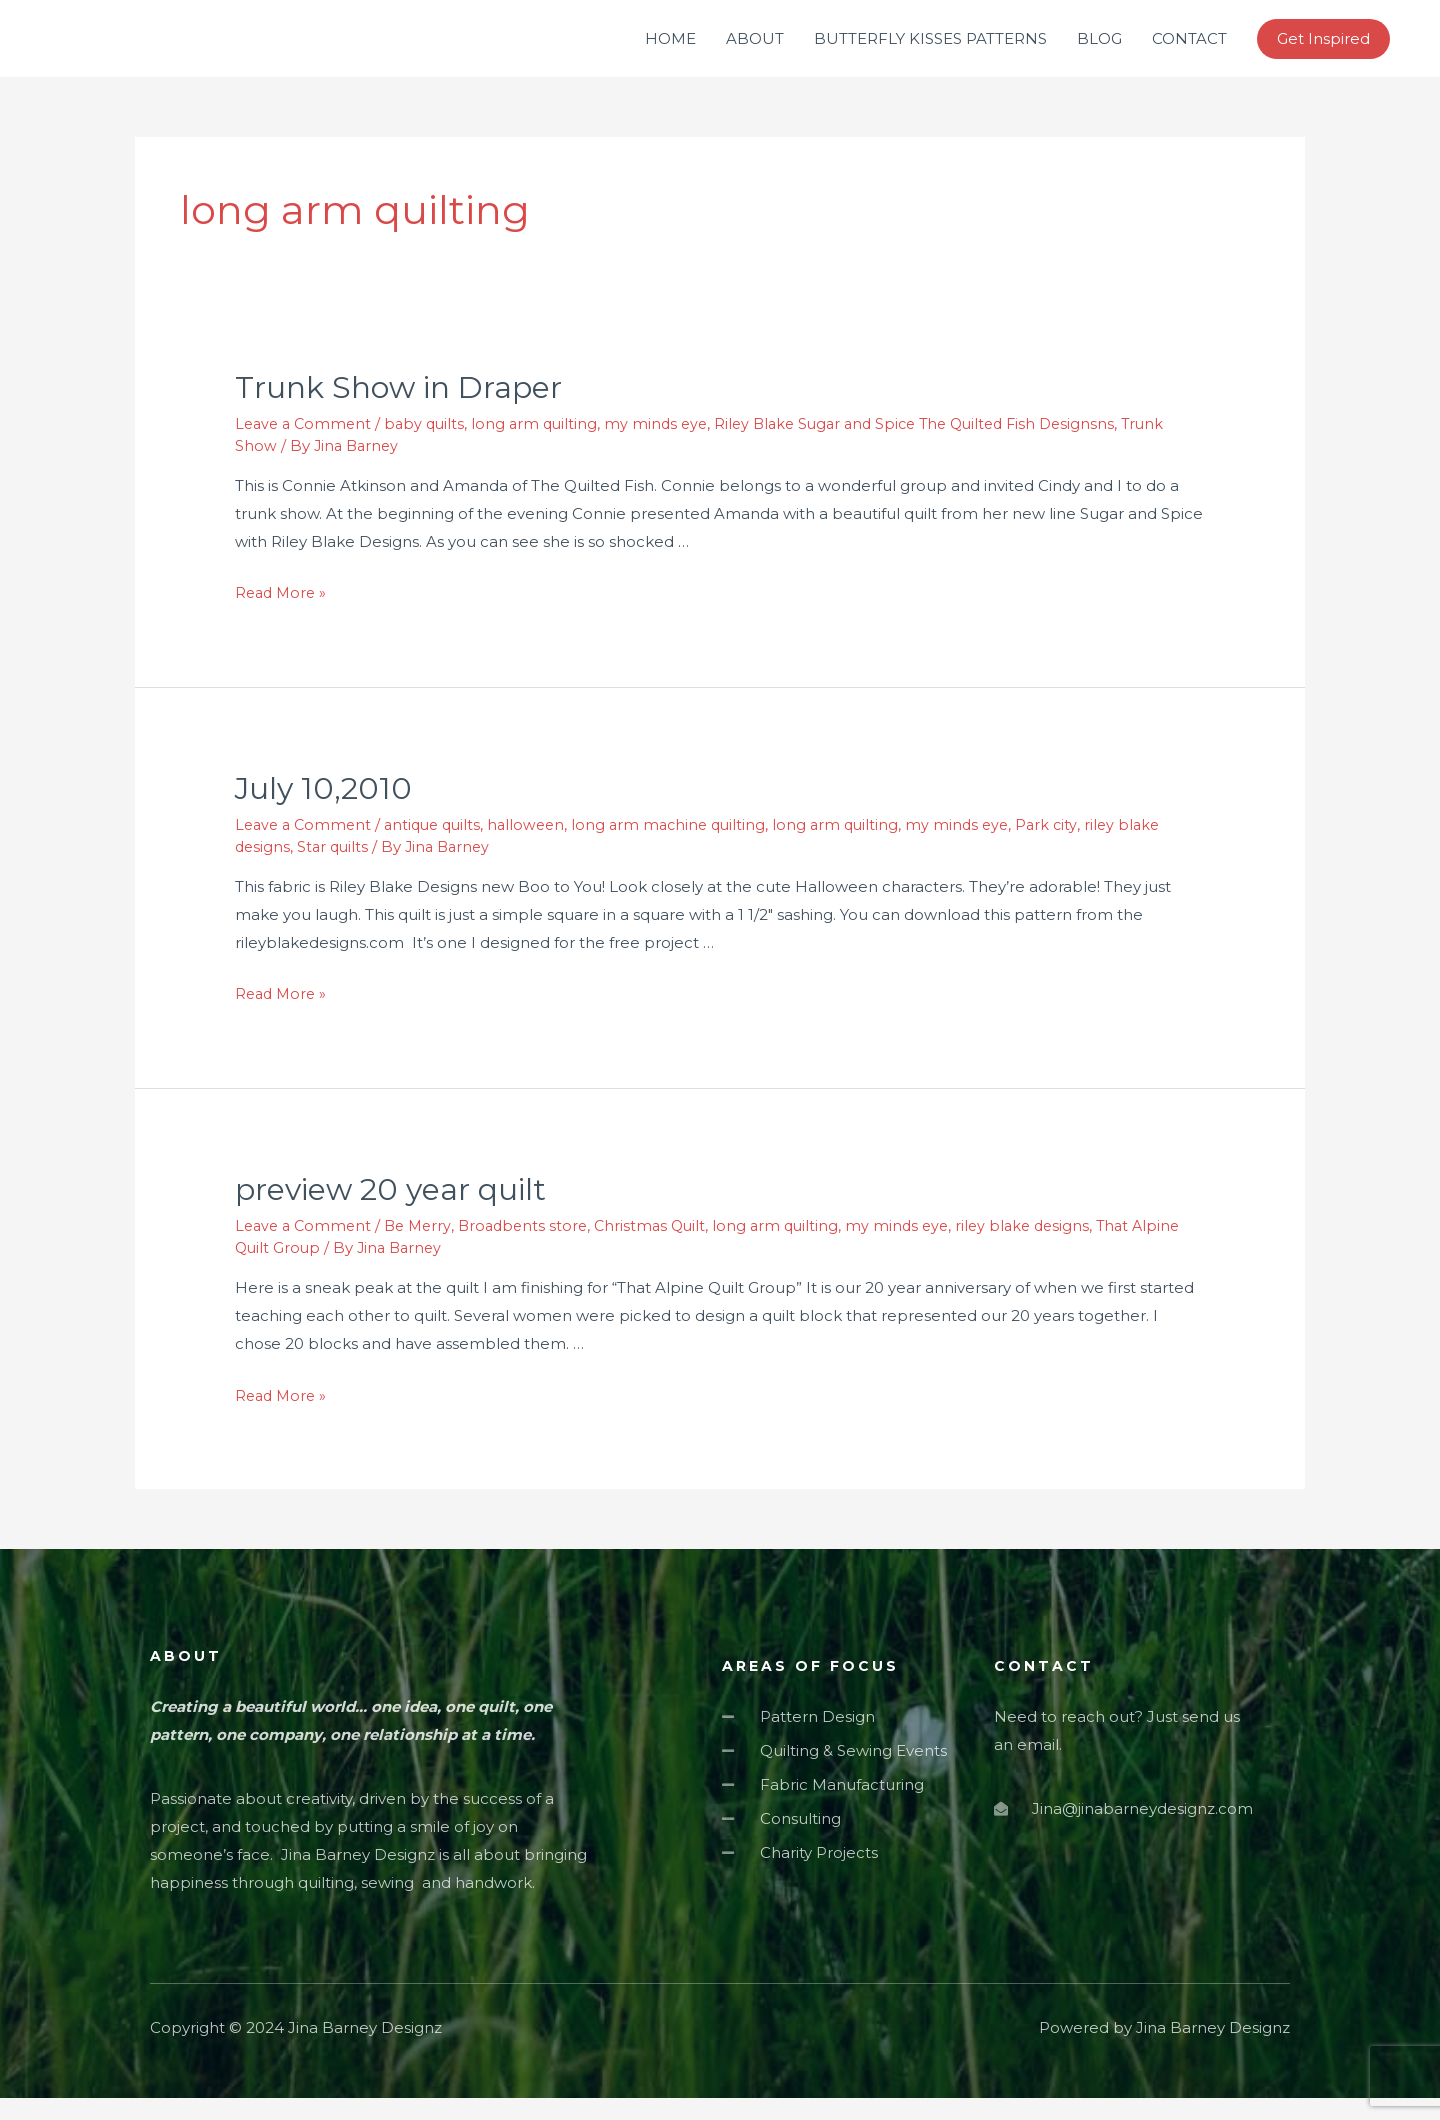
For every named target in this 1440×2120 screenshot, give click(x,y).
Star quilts (336, 868)
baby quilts (431, 445)
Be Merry (425, 1248)
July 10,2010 (323, 811)
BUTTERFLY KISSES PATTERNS (930, 49)
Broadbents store (534, 1248)
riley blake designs (1048, 1248)
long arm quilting (544, 445)
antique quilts (441, 847)
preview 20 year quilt (390, 1212)
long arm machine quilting (686, 847)
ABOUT (755, 49)
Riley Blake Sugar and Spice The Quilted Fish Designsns (938, 445)
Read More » (283, 614)
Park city (1073, 847)
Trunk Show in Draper (398, 409)
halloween (539, 847)
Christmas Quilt (665, 1248)
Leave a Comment (306, 445)
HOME (670, 49)
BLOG (1099, 49)
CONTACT (1189, 49)
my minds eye (669, 445)
